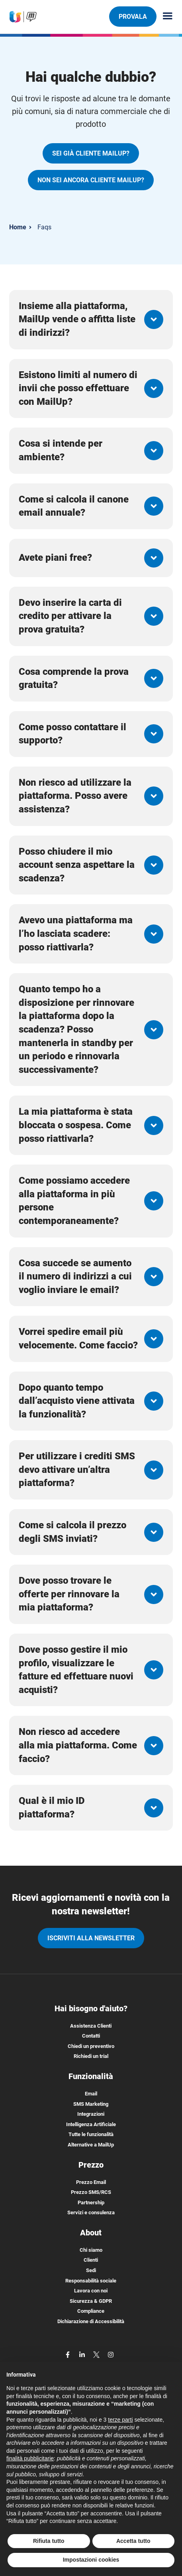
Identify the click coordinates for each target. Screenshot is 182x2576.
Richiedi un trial (91, 2056)
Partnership (91, 2202)
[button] (91, 319)
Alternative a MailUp (91, 2145)
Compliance (90, 2311)
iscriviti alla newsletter (91, 1938)
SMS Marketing (90, 2104)
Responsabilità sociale (90, 2281)
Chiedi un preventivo (91, 2046)
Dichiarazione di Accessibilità (90, 2321)
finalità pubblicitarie (30, 2458)
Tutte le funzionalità (91, 2134)
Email (91, 2094)
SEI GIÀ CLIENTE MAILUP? (90, 153)
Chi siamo (91, 2250)
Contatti (91, 2036)
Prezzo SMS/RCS (91, 2192)
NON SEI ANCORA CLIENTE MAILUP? (90, 180)
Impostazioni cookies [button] (91, 2559)
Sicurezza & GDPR (91, 2301)
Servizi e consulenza (91, 2212)
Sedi (91, 2270)
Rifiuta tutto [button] (49, 2541)
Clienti (91, 2260)
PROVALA (132, 16)
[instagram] (111, 2354)
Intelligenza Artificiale (91, 2124)
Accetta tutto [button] (133, 2541)
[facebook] (68, 2354)
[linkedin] (83, 2354)
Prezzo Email (91, 2182)
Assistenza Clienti (91, 2026)
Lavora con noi (91, 2291)
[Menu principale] (164, 16)
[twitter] (97, 2354)
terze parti (120, 2419)
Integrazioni (90, 2114)
